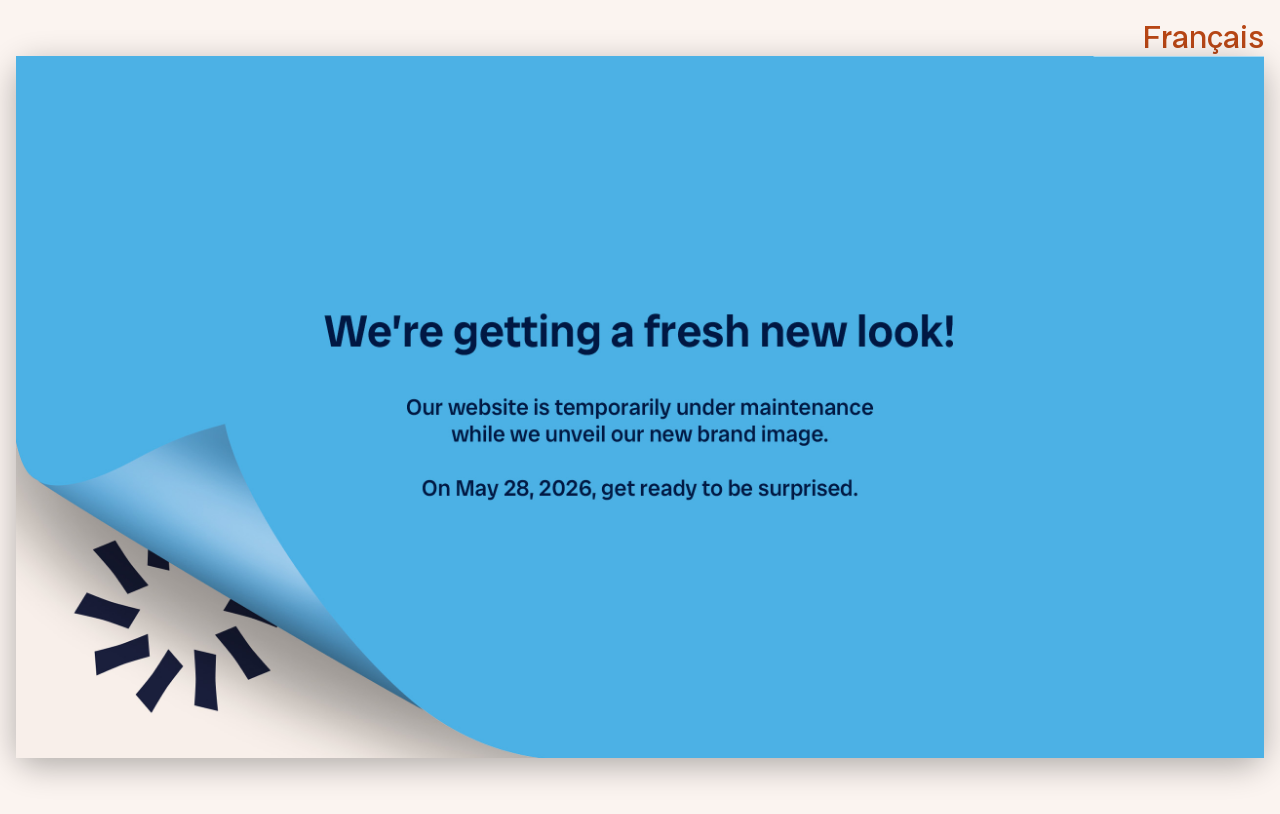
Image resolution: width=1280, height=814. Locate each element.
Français (1203, 37)
